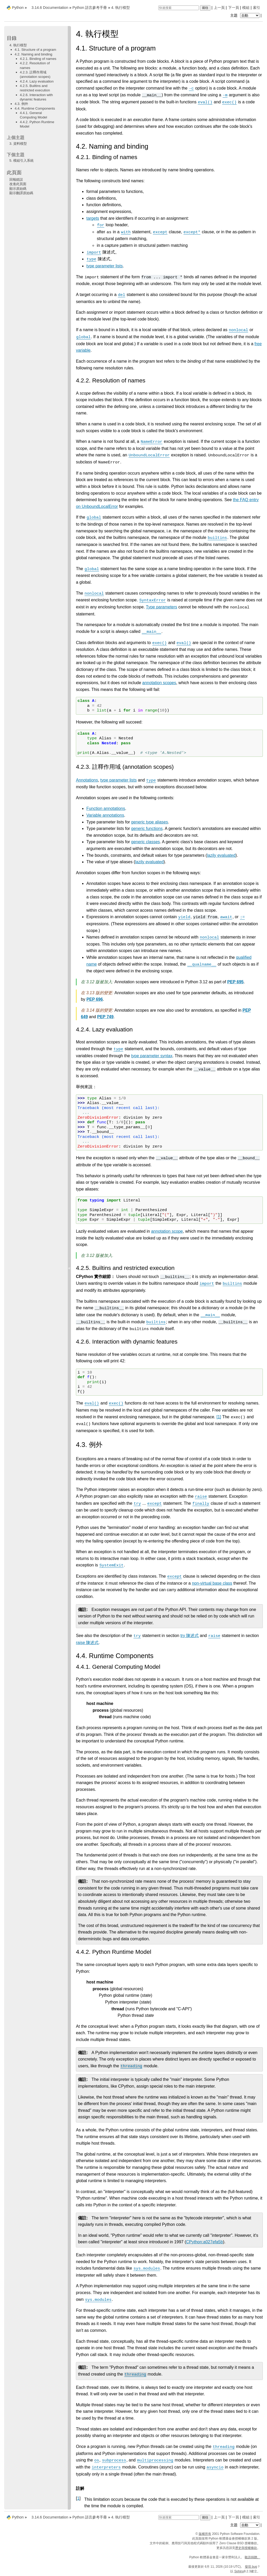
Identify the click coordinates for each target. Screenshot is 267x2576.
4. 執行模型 (18, 45)
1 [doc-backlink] (78, 2498)
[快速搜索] (178, 7)
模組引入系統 (21, 160)
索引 (256, 7)
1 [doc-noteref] (218, 1417)
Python (18, 7)
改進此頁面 (17, 184)
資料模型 (18, 144)
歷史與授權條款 (246, 2548)
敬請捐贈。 (252, 2557)
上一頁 (219, 7)
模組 (246, 7)
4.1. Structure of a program (35, 50)
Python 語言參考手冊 (89, 7)
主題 (245, 15)
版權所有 (205, 2534)
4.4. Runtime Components (35, 108)
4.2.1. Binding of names (38, 59)
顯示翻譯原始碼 (21, 193)
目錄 (12, 38)
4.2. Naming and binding (33, 54)
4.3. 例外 (21, 104)
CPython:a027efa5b (204, 2242)
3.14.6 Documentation (50, 7)
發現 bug (251, 2566)
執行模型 (120, 7)
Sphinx (239, 2571)
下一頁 (233, 7)
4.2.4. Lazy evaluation (37, 81)
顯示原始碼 (17, 189)
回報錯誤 (16, 179)
